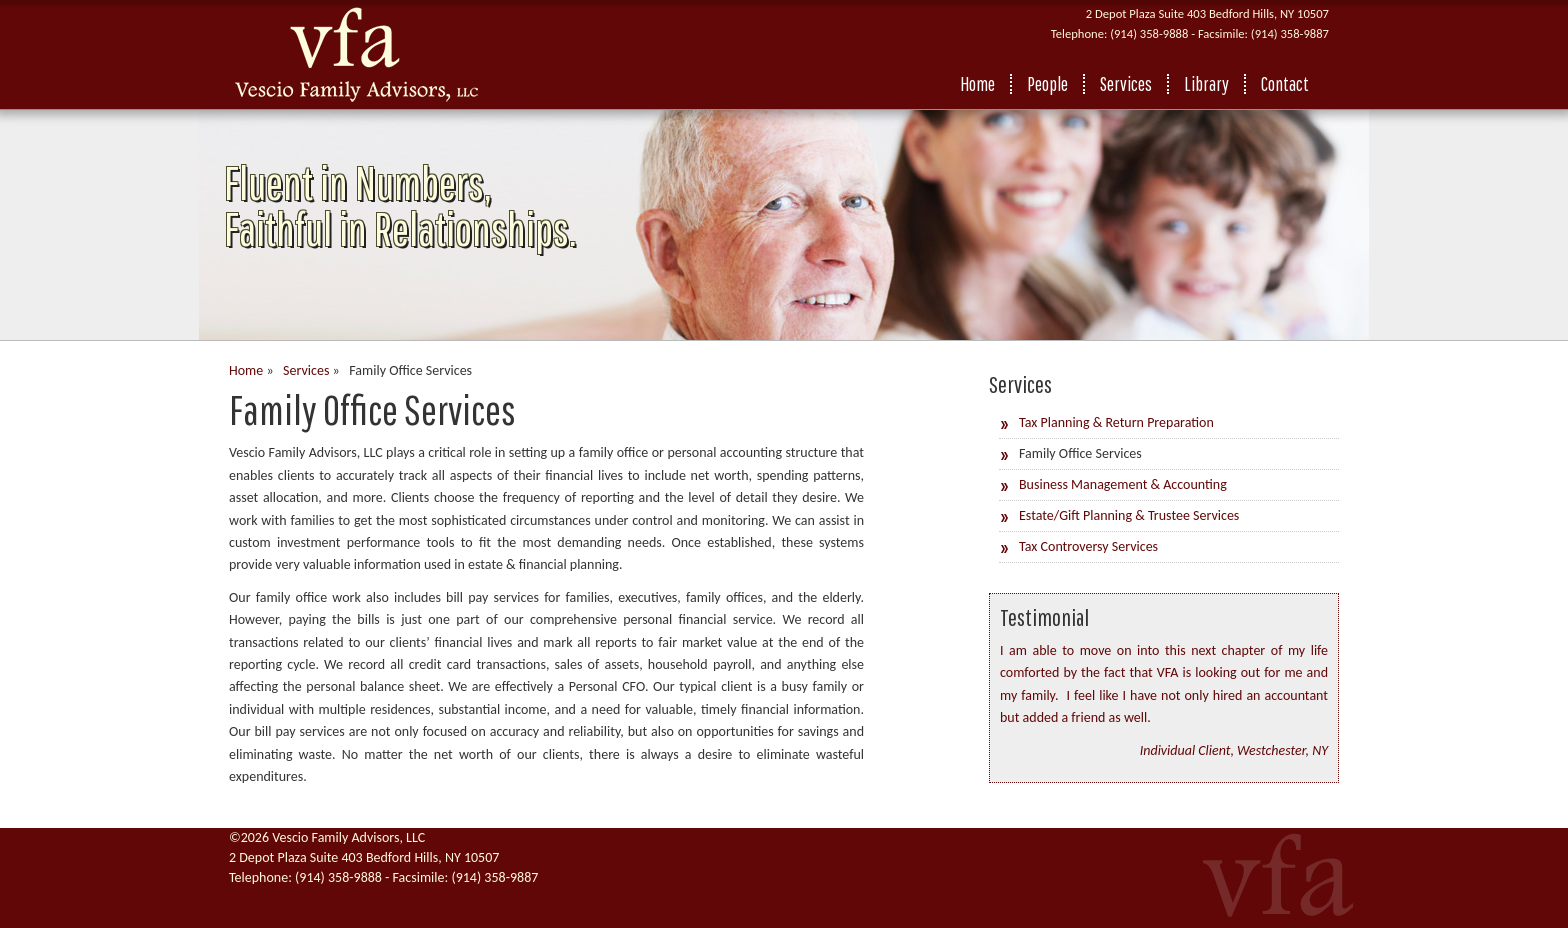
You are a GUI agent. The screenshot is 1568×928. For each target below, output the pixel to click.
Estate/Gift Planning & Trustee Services (1129, 515)
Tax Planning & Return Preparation (1116, 422)
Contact (1285, 84)
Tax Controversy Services (1088, 546)
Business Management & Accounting (1123, 484)
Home (977, 84)
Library (1206, 84)
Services (1126, 84)
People (1047, 84)
